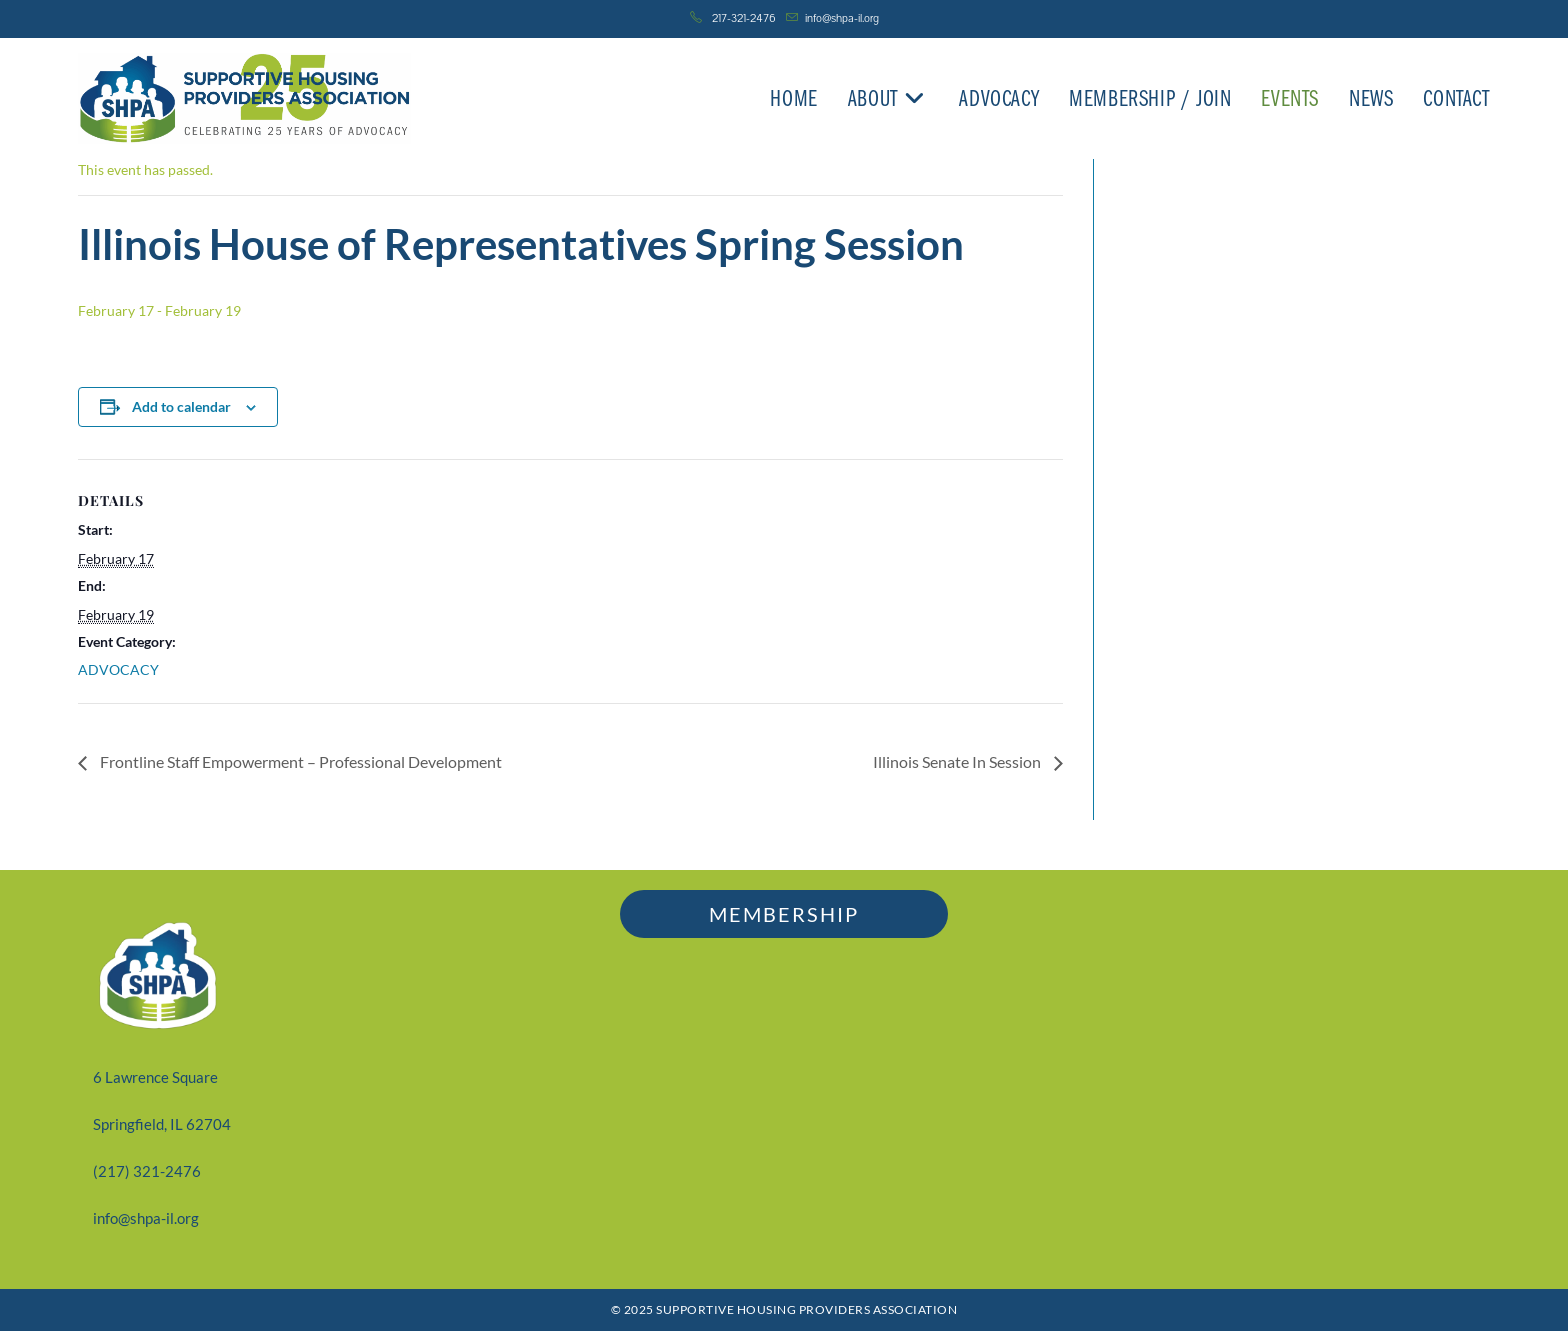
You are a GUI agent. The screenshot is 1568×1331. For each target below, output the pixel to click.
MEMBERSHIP (784, 914)
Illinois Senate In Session (958, 761)
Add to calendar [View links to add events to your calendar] (181, 406)
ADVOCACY (118, 669)
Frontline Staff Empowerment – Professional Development (299, 761)
